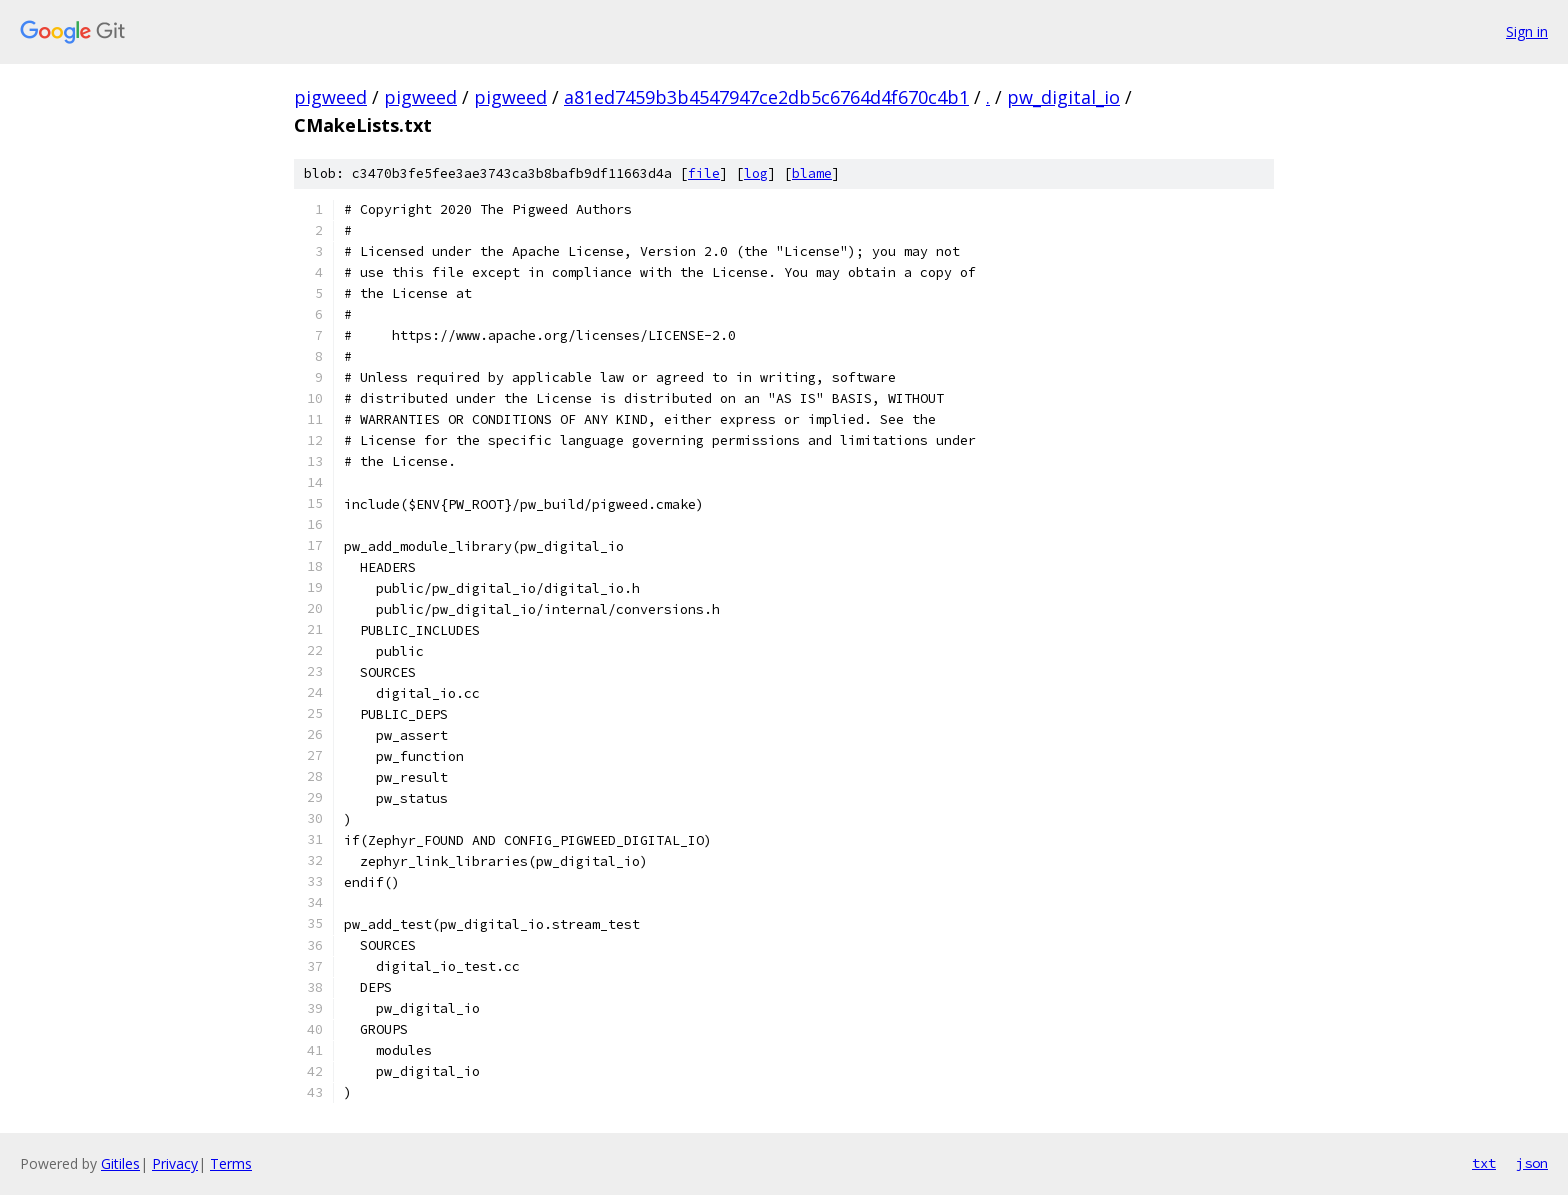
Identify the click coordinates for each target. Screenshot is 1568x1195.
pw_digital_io (1063, 97)
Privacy (175, 1163)
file (704, 173)
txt (1484, 1163)
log (756, 173)
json (1532, 1163)
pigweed (330, 97)
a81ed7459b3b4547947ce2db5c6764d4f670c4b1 (766, 97)
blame (812, 173)
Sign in (1527, 31)
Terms (231, 1163)
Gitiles (120, 1163)
